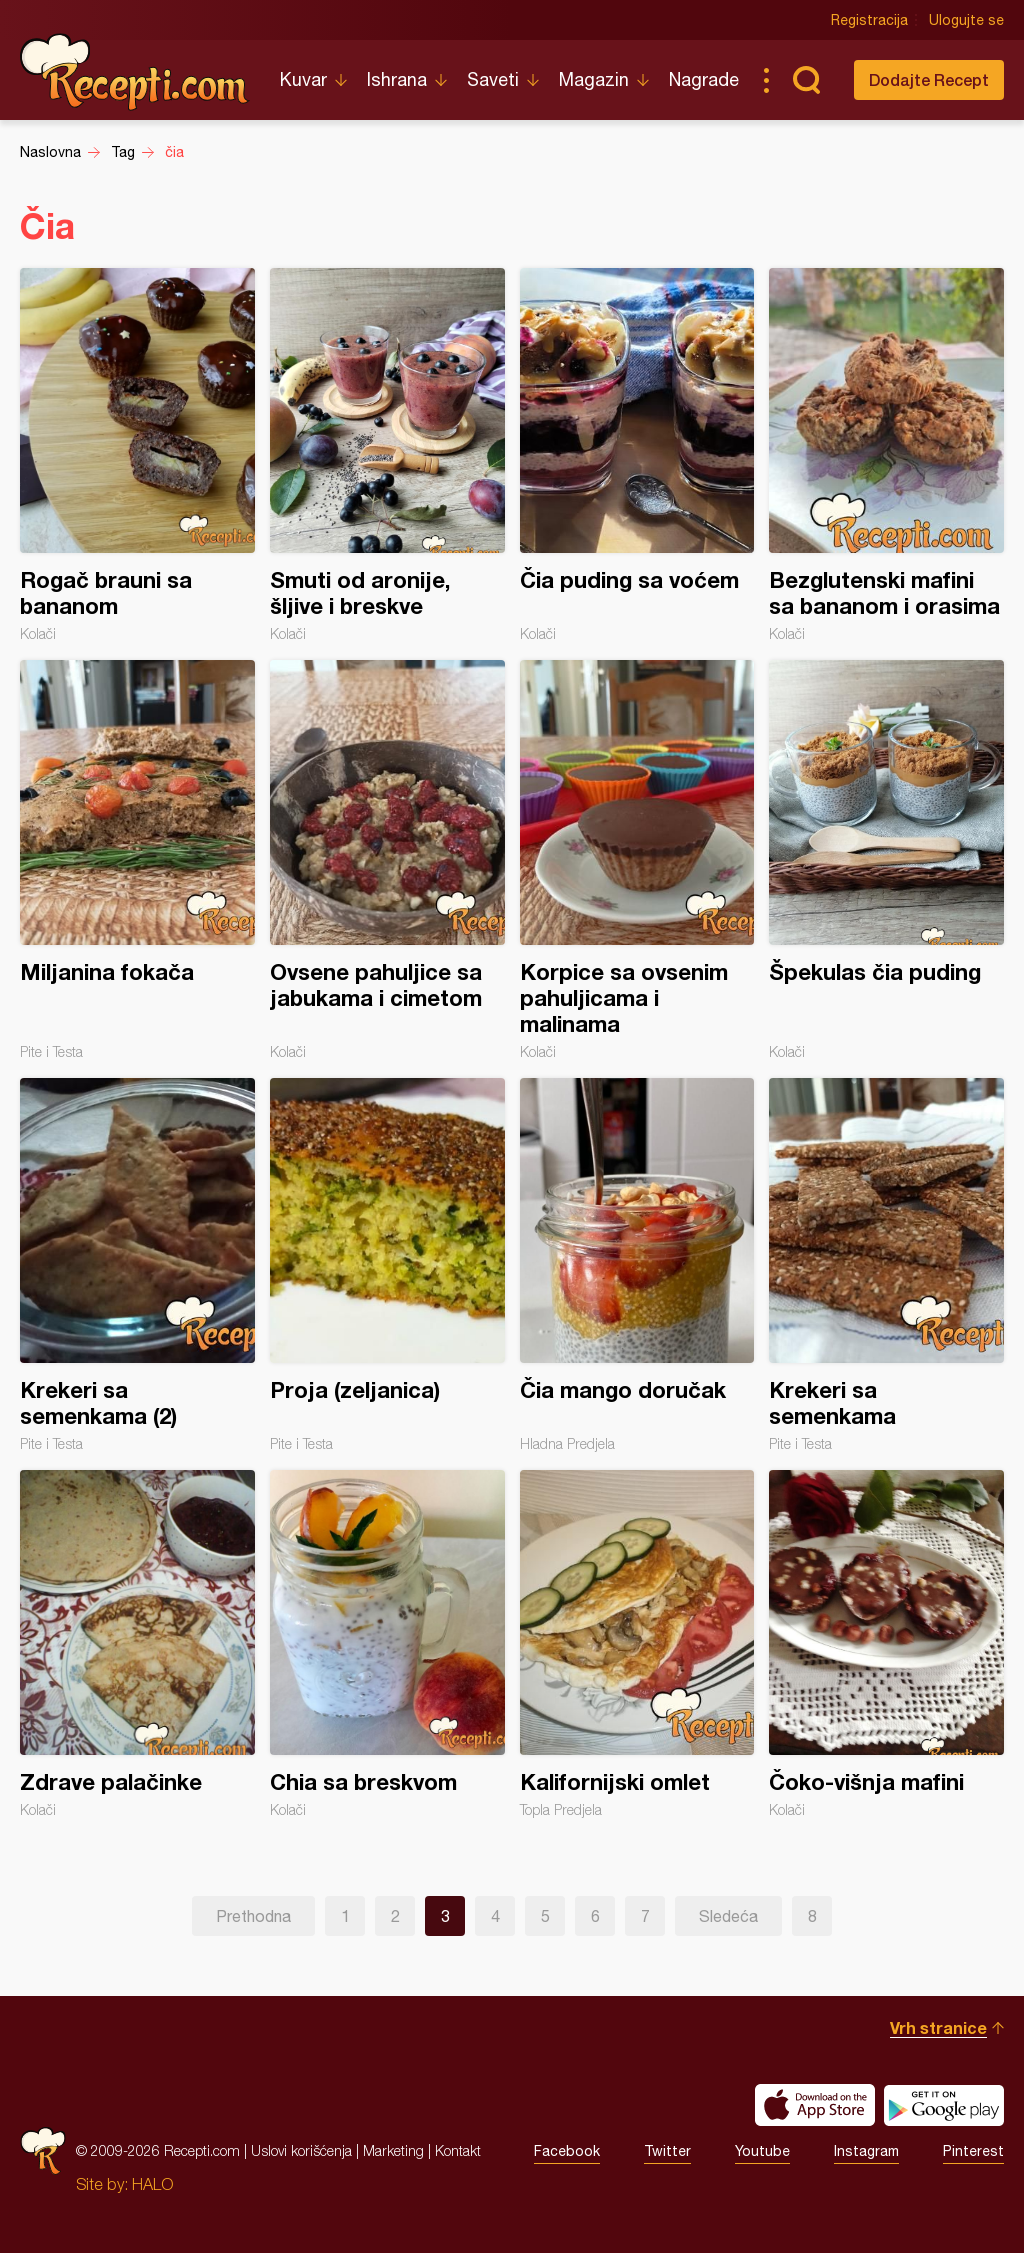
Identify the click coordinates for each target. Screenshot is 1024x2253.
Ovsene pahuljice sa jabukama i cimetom (387, 860)
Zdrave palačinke (137, 1644)
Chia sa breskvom (387, 1644)
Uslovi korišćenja (301, 2150)
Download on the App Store (815, 2105)
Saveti (493, 79)
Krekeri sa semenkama (886, 1265)
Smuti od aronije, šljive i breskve (387, 455)
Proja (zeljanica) (387, 1265)
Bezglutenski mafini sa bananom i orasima (886, 455)
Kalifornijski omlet (637, 1644)
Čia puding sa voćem (637, 455)
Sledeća (728, 1916)
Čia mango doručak (637, 1265)
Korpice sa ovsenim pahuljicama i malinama (637, 860)
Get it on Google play (944, 2105)
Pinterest (973, 2151)
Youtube (762, 2151)
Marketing (393, 2150)
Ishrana (397, 79)
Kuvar (303, 79)
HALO (152, 2184)
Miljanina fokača (137, 860)
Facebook (567, 2151)
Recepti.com (135, 72)
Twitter (667, 2151)
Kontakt (458, 2150)
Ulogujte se (966, 20)
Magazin (594, 79)
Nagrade (704, 79)
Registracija (869, 20)
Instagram (866, 2151)
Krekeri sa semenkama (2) (137, 1265)
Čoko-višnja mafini (886, 1644)
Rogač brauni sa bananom (137, 455)
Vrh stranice (938, 2027)
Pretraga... (806, 80)
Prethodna (253, 1916)
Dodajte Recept (929, 79)
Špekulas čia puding (886, 860)
